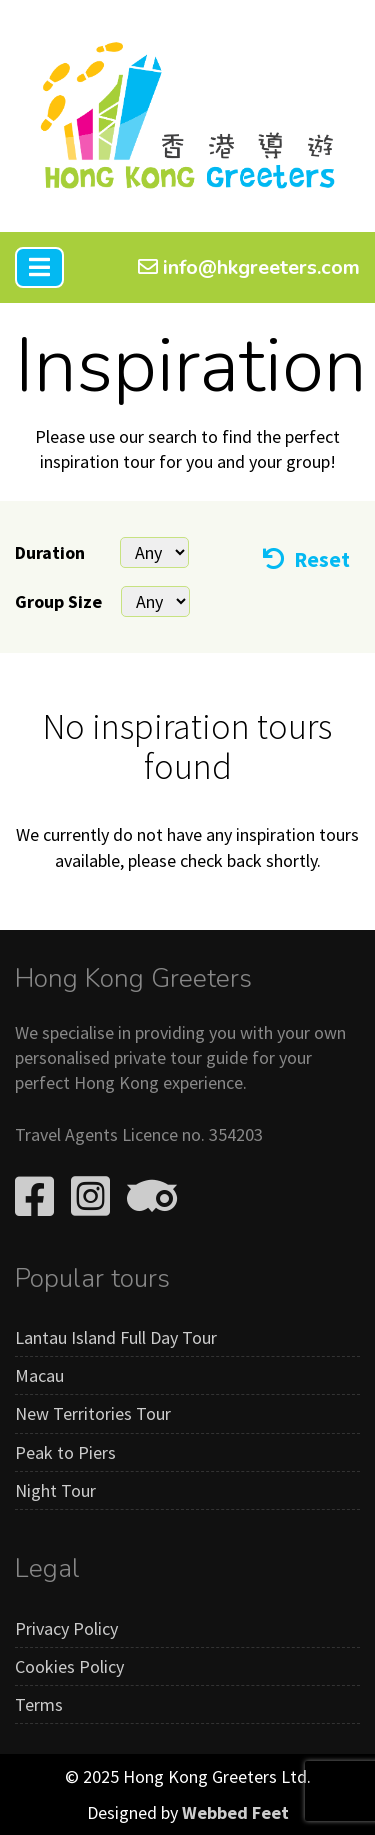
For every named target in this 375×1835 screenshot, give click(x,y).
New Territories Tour (93, 1413)
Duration (50, 552)
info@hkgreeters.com (249, 267)
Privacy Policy (66, 1628)
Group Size (58, 601)
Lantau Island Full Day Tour (116, 1337)
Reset (306, 559)
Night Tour (55, 1490)
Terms (39, 1704)
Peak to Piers (65, 1452)
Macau (39, 1375)
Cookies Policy (69, 1666)
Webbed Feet (235, 1812)
